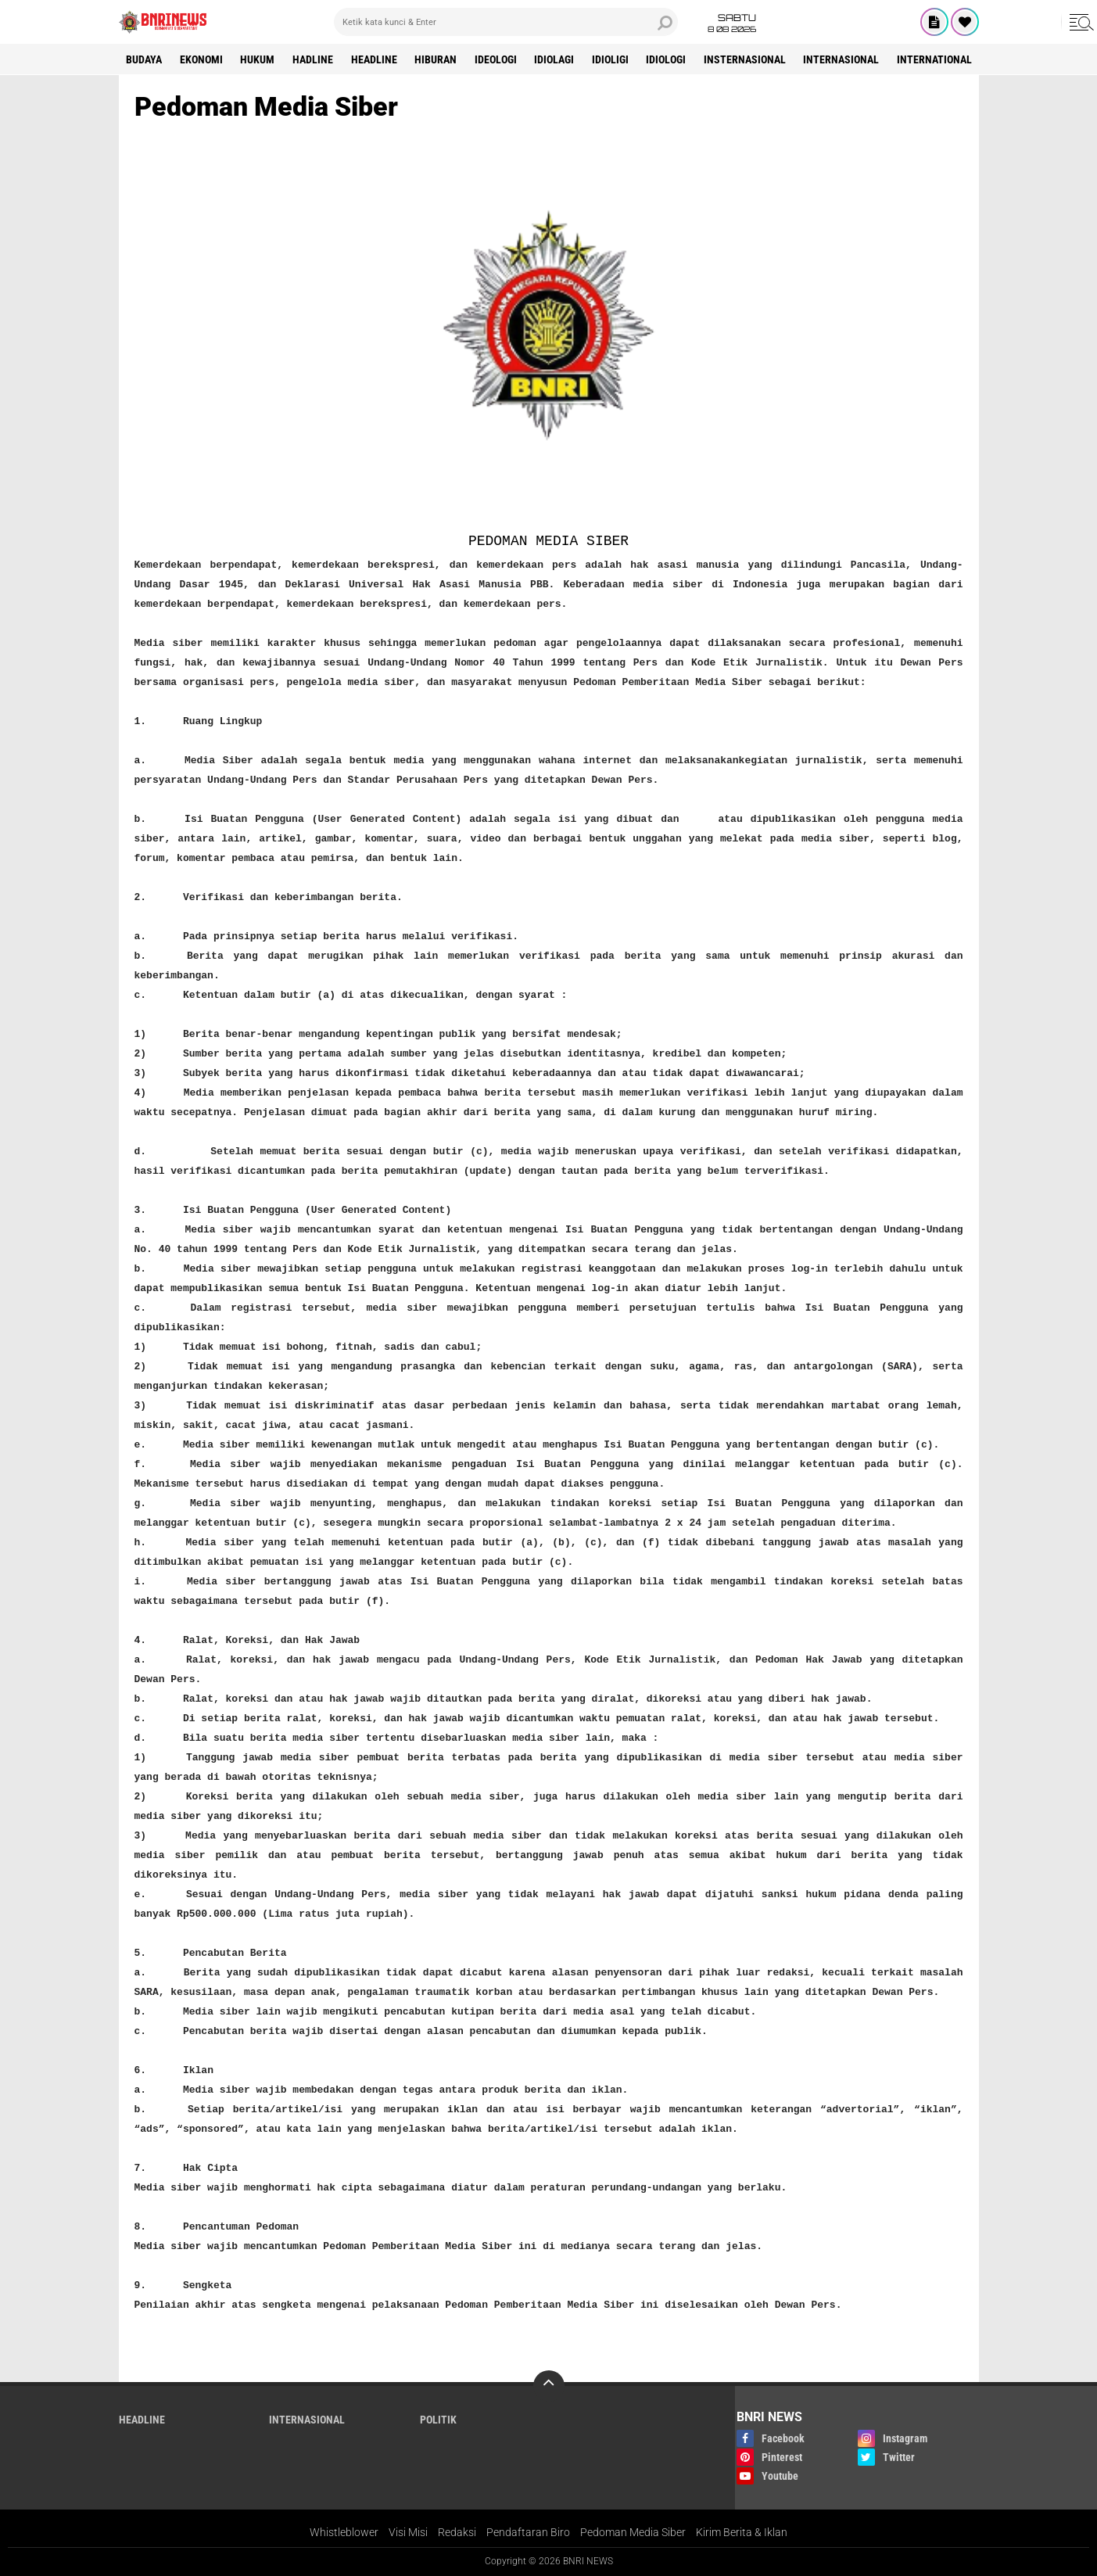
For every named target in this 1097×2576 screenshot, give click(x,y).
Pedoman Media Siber (633, 2532)
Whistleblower (344, 2532)
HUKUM (259, 59)
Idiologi (670, 59)
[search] (506, 22)
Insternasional (749, 59)
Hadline (314, 59)
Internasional (846, 59)
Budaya (145, 59)
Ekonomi (202, 59)
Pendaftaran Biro (528, 2532)
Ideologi (498, 59)
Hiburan (438, 59)
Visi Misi (408, 2532)
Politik (438, 2419)
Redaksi (457, 2532)
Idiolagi (557, 59)
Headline (376, 59)
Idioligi (613, 59)
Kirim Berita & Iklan (741, 2532)
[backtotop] (549, 2386)
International (939, 59)
